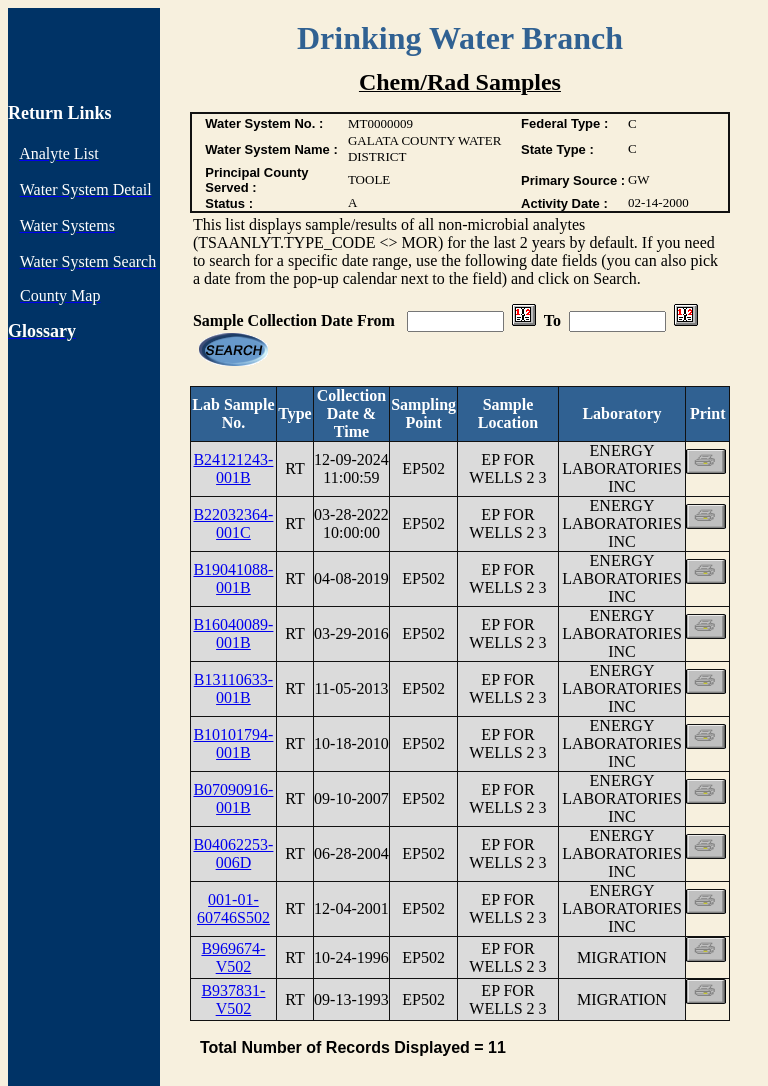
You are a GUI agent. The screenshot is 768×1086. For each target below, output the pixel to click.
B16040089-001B (233, 633)
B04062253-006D (233, 853)
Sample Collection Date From (296, 320)
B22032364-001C (233, 523)
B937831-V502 (233, 999)
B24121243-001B (233, 468)
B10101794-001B (233, 743)
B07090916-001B (233, 798)
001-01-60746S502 (233, 908)
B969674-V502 (233, 957)
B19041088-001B (233, 578)
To (552, 320)
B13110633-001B (233, 688)
